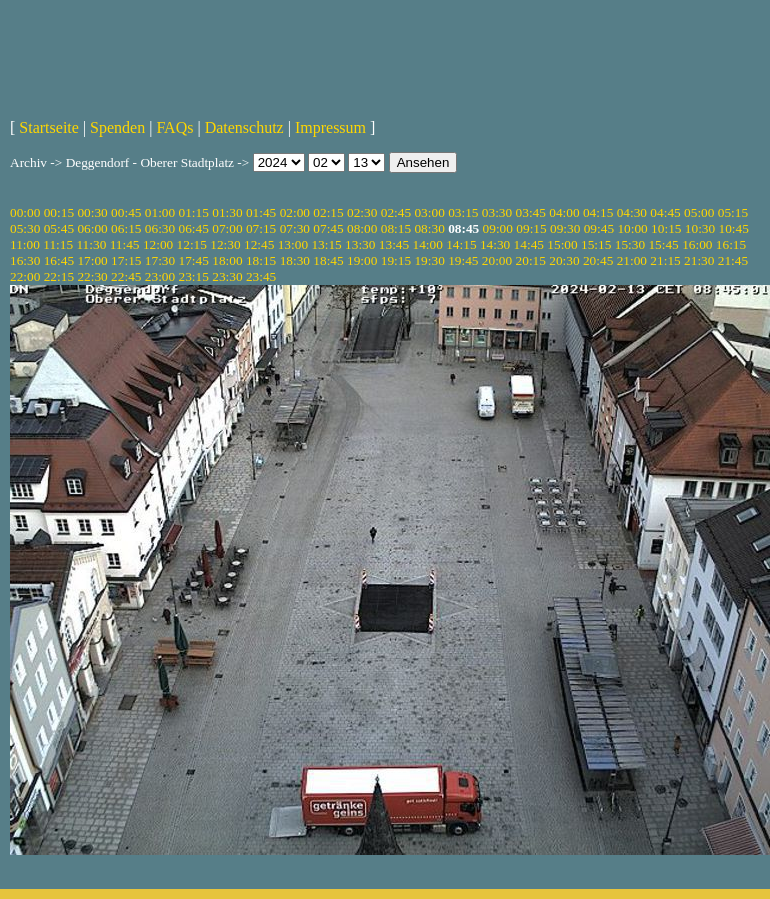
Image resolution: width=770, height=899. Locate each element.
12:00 (158, 244)
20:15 (531, 260)
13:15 (326, 244)
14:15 (461, 244)
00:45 (126, 212)
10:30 (700, 228)
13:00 (293, 244)
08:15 (396, 228)
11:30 (91, 244)
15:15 (596, 244)
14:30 (495, 244)
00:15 (59, 212)
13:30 (360, 244)
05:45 (59, 228)
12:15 (192, 244)
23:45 (261, 276)
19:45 (463, 260)
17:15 (126, 260)
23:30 (227, 276)
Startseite (49, 127)
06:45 (194, 228)
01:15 (194, 212)
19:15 (396, 260)
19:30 (429, 260)
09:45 (599, 228)
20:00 (497, 260)
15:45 (663, 244)
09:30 (565, 228)
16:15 (731, 244)
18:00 (227, 260)
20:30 (564, 260)
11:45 (125, 244)
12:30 (225, 244)
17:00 (92, 260)
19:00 (362, 260)
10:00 (632, 228)
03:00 (429, 212)
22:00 (25, 276)
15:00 (562, 244)
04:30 (632, 212)
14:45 (529, 244)
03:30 (497, 212)
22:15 (59, 276)
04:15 (598, 212)
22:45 (126, 276)
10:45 (734, 228)
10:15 (666, 228)
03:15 (463, 212)
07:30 (295, 228)
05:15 (733, 212)
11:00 (25, 244)
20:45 (598, 260)
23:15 (194, 276)
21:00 (632, 260)
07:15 (261, 228)
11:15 (58, 244)
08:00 (362, 228)
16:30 (25, 260)
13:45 (394, 244)
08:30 (429, 228)
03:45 (531, 212)
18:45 (328, 260)
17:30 (160, 260)
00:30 (92, 212)
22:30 (92, 276)
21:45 (733, 260)
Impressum (330, 127)
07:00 (227, 228)
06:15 (126, 228)
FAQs (174, 127)
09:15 (531, 228)
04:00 (564, 212)
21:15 (665, 260)
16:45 (59, 260)
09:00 (498, 228)
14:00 (428, 244)
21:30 (699, 260)
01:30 (227, 212)
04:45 (665, 212)
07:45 (328, 228)
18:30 (295, 260)
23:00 (160, 276)
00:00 (25, 212)
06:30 (160, 228)
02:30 (362, 212)
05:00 (699, 212)
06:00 (92, 228)
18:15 (261, 260)
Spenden (117, 127)
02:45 (396, 212)
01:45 (261, 212)
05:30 (25, 228)
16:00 (697, 244)
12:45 (259, 244)
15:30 (630, 244)
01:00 (160, 212)
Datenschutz (244, 127)
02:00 (295, 212)
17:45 (194, 260)
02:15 (328, 212)
